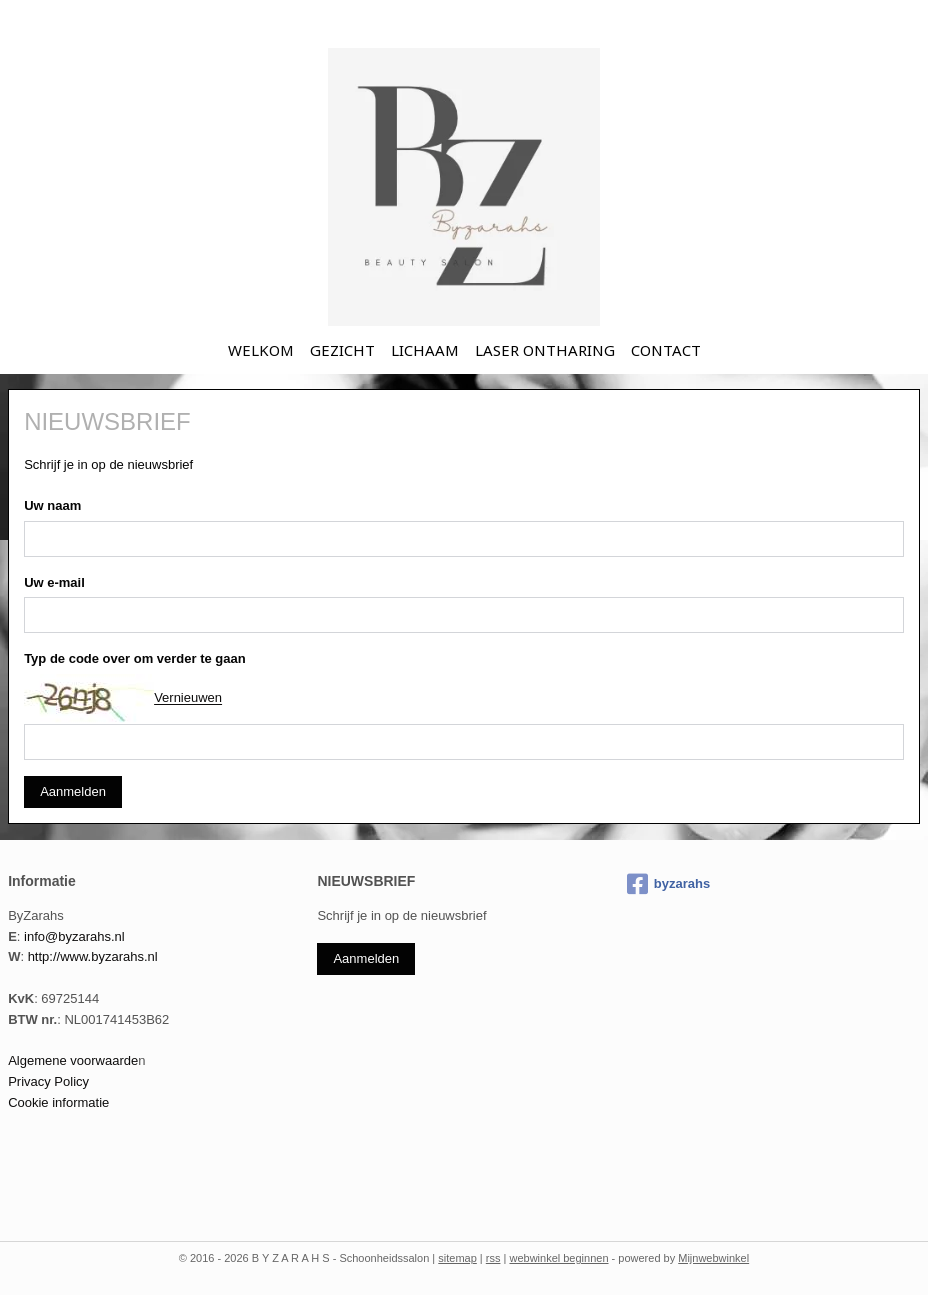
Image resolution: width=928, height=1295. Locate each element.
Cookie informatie (58, 1102)
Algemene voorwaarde (73, 1060)
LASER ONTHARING (545, 350)
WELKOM (261, 350)
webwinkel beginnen (558, 1258)
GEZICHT (342, 350)
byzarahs (668, 884)
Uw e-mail (54, 582)
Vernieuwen (188, 698)
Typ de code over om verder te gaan (135, 659)
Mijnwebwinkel (713, 1258)
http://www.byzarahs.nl (93, 956)
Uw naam (52, 505)
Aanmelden (73, 792)
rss (493, 1258)
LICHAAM (425, 350)
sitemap (457, 1258)
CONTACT (666, 350)
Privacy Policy (48, 1081)
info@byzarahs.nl (74, 936)
